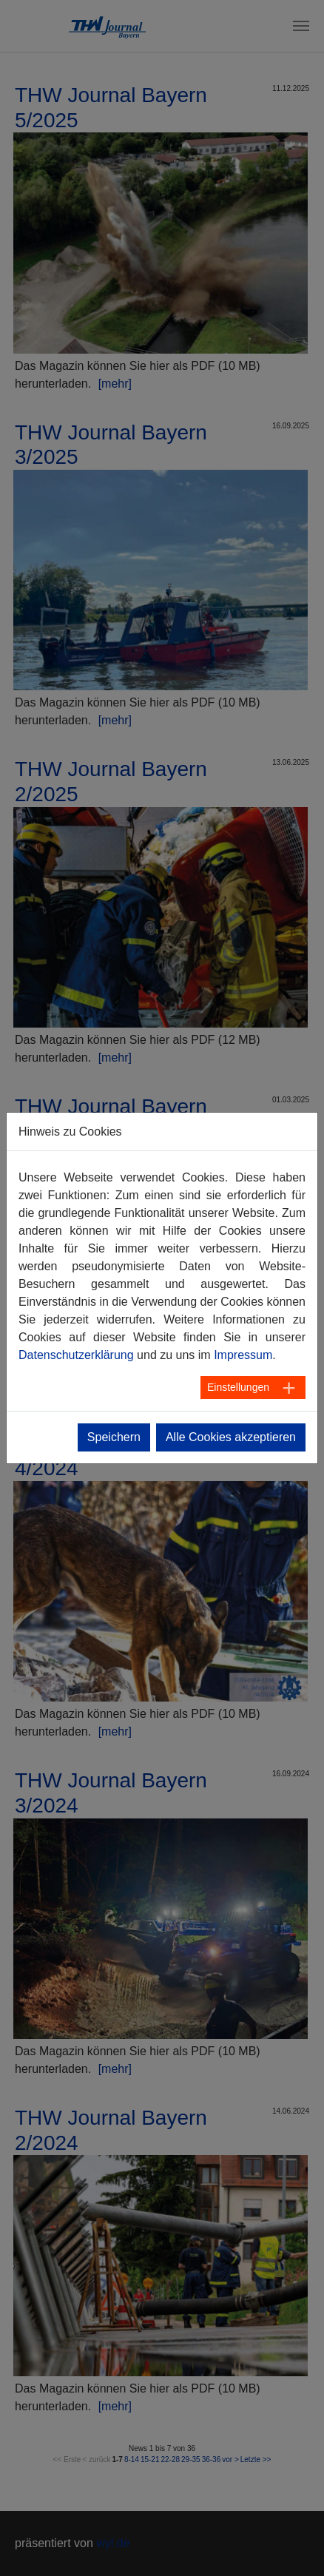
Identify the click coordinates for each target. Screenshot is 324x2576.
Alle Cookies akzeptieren (231, 1437)
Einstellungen (238, 1387)
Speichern (114, 1437)
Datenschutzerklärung (76, 1355)
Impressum (243, 1355)
